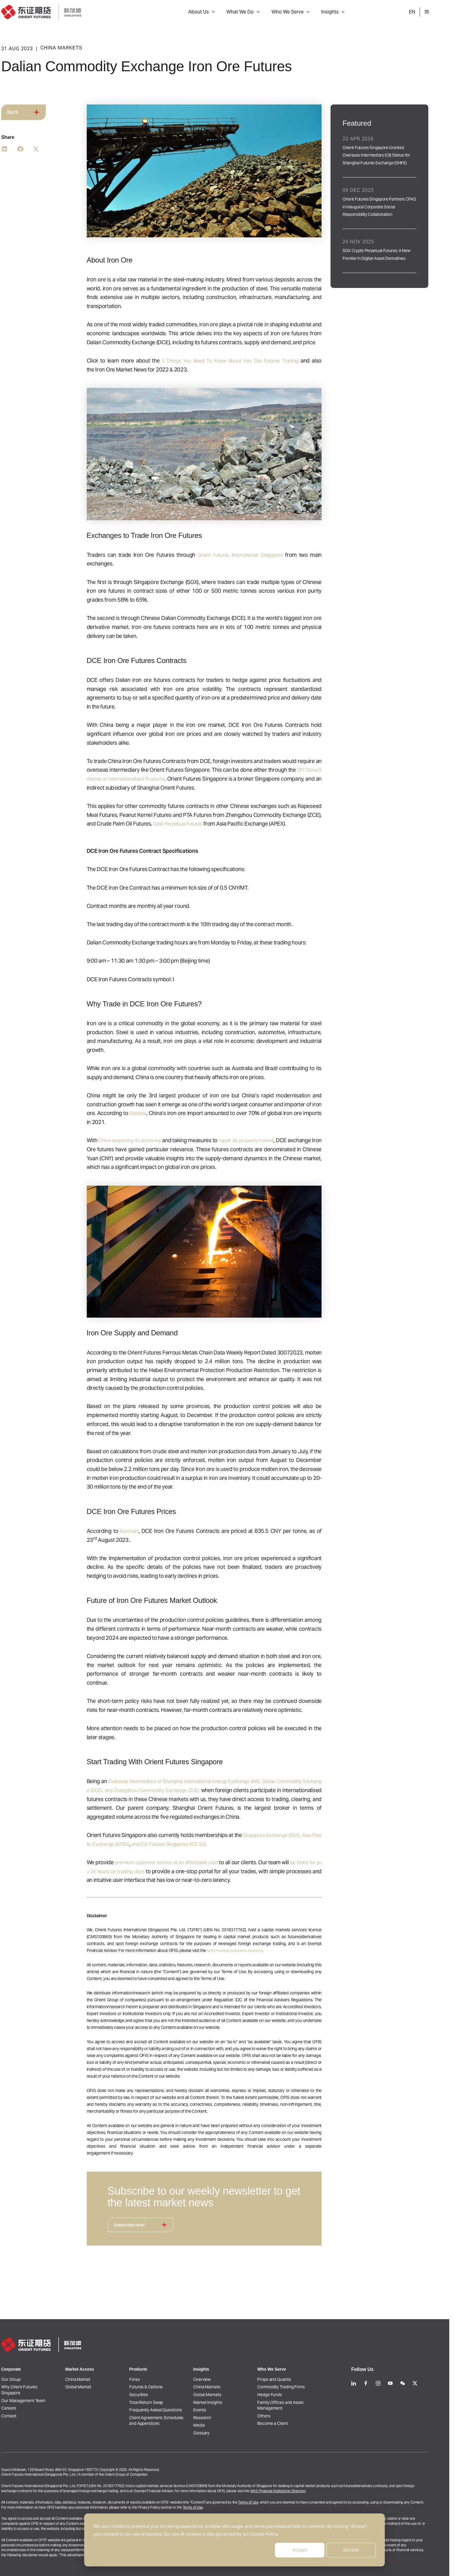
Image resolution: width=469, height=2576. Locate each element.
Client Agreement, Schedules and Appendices (176, 2411)
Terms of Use (268, 2502)
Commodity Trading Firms (301, 2363)
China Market (97, 2352)
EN (432, 12)
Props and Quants (293, 2352)
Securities (158, 2375)
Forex (154, 2352)
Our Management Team (43, 2381)
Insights (349, 12)
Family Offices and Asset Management (300, 2389)
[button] (237, 12)
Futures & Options (165, 2363)
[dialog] (234, 2539)
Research (222, 2408)
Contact (28, 2403)
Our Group (30, 2352)
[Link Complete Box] (399, 157)
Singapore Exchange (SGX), (297, 1835)
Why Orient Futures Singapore (39, 2366)
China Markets (226, 2363)
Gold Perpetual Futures (200, 823)
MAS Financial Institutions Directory (259, 1950)
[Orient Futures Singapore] (61, 11)
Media (219, 2419)
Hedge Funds (289, 2375)
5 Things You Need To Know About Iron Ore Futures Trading (248, 360)
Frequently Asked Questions (175, 2397)
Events (219, 2397)
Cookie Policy (263, 2534)
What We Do (265, 12)
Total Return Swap (166, 2386)
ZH (446, 12)
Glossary (221, 2431)
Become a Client (292, 2414)
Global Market (98, 2363)
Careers (28, 2392)
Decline (351, 2550)
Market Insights (227, 2386)
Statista (158, 1113)
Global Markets (227, 2375)
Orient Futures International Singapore (259, 554)
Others (283, 2403)
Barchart (150, 1530)
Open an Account (396, 12)
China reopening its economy (157, 1140)
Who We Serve (310, 12)
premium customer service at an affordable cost (192, 1862)
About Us (227, 12)
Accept (299, 2550)
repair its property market (293, 1140)
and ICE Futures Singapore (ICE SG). (209, 1844)
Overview (221, 2352)
